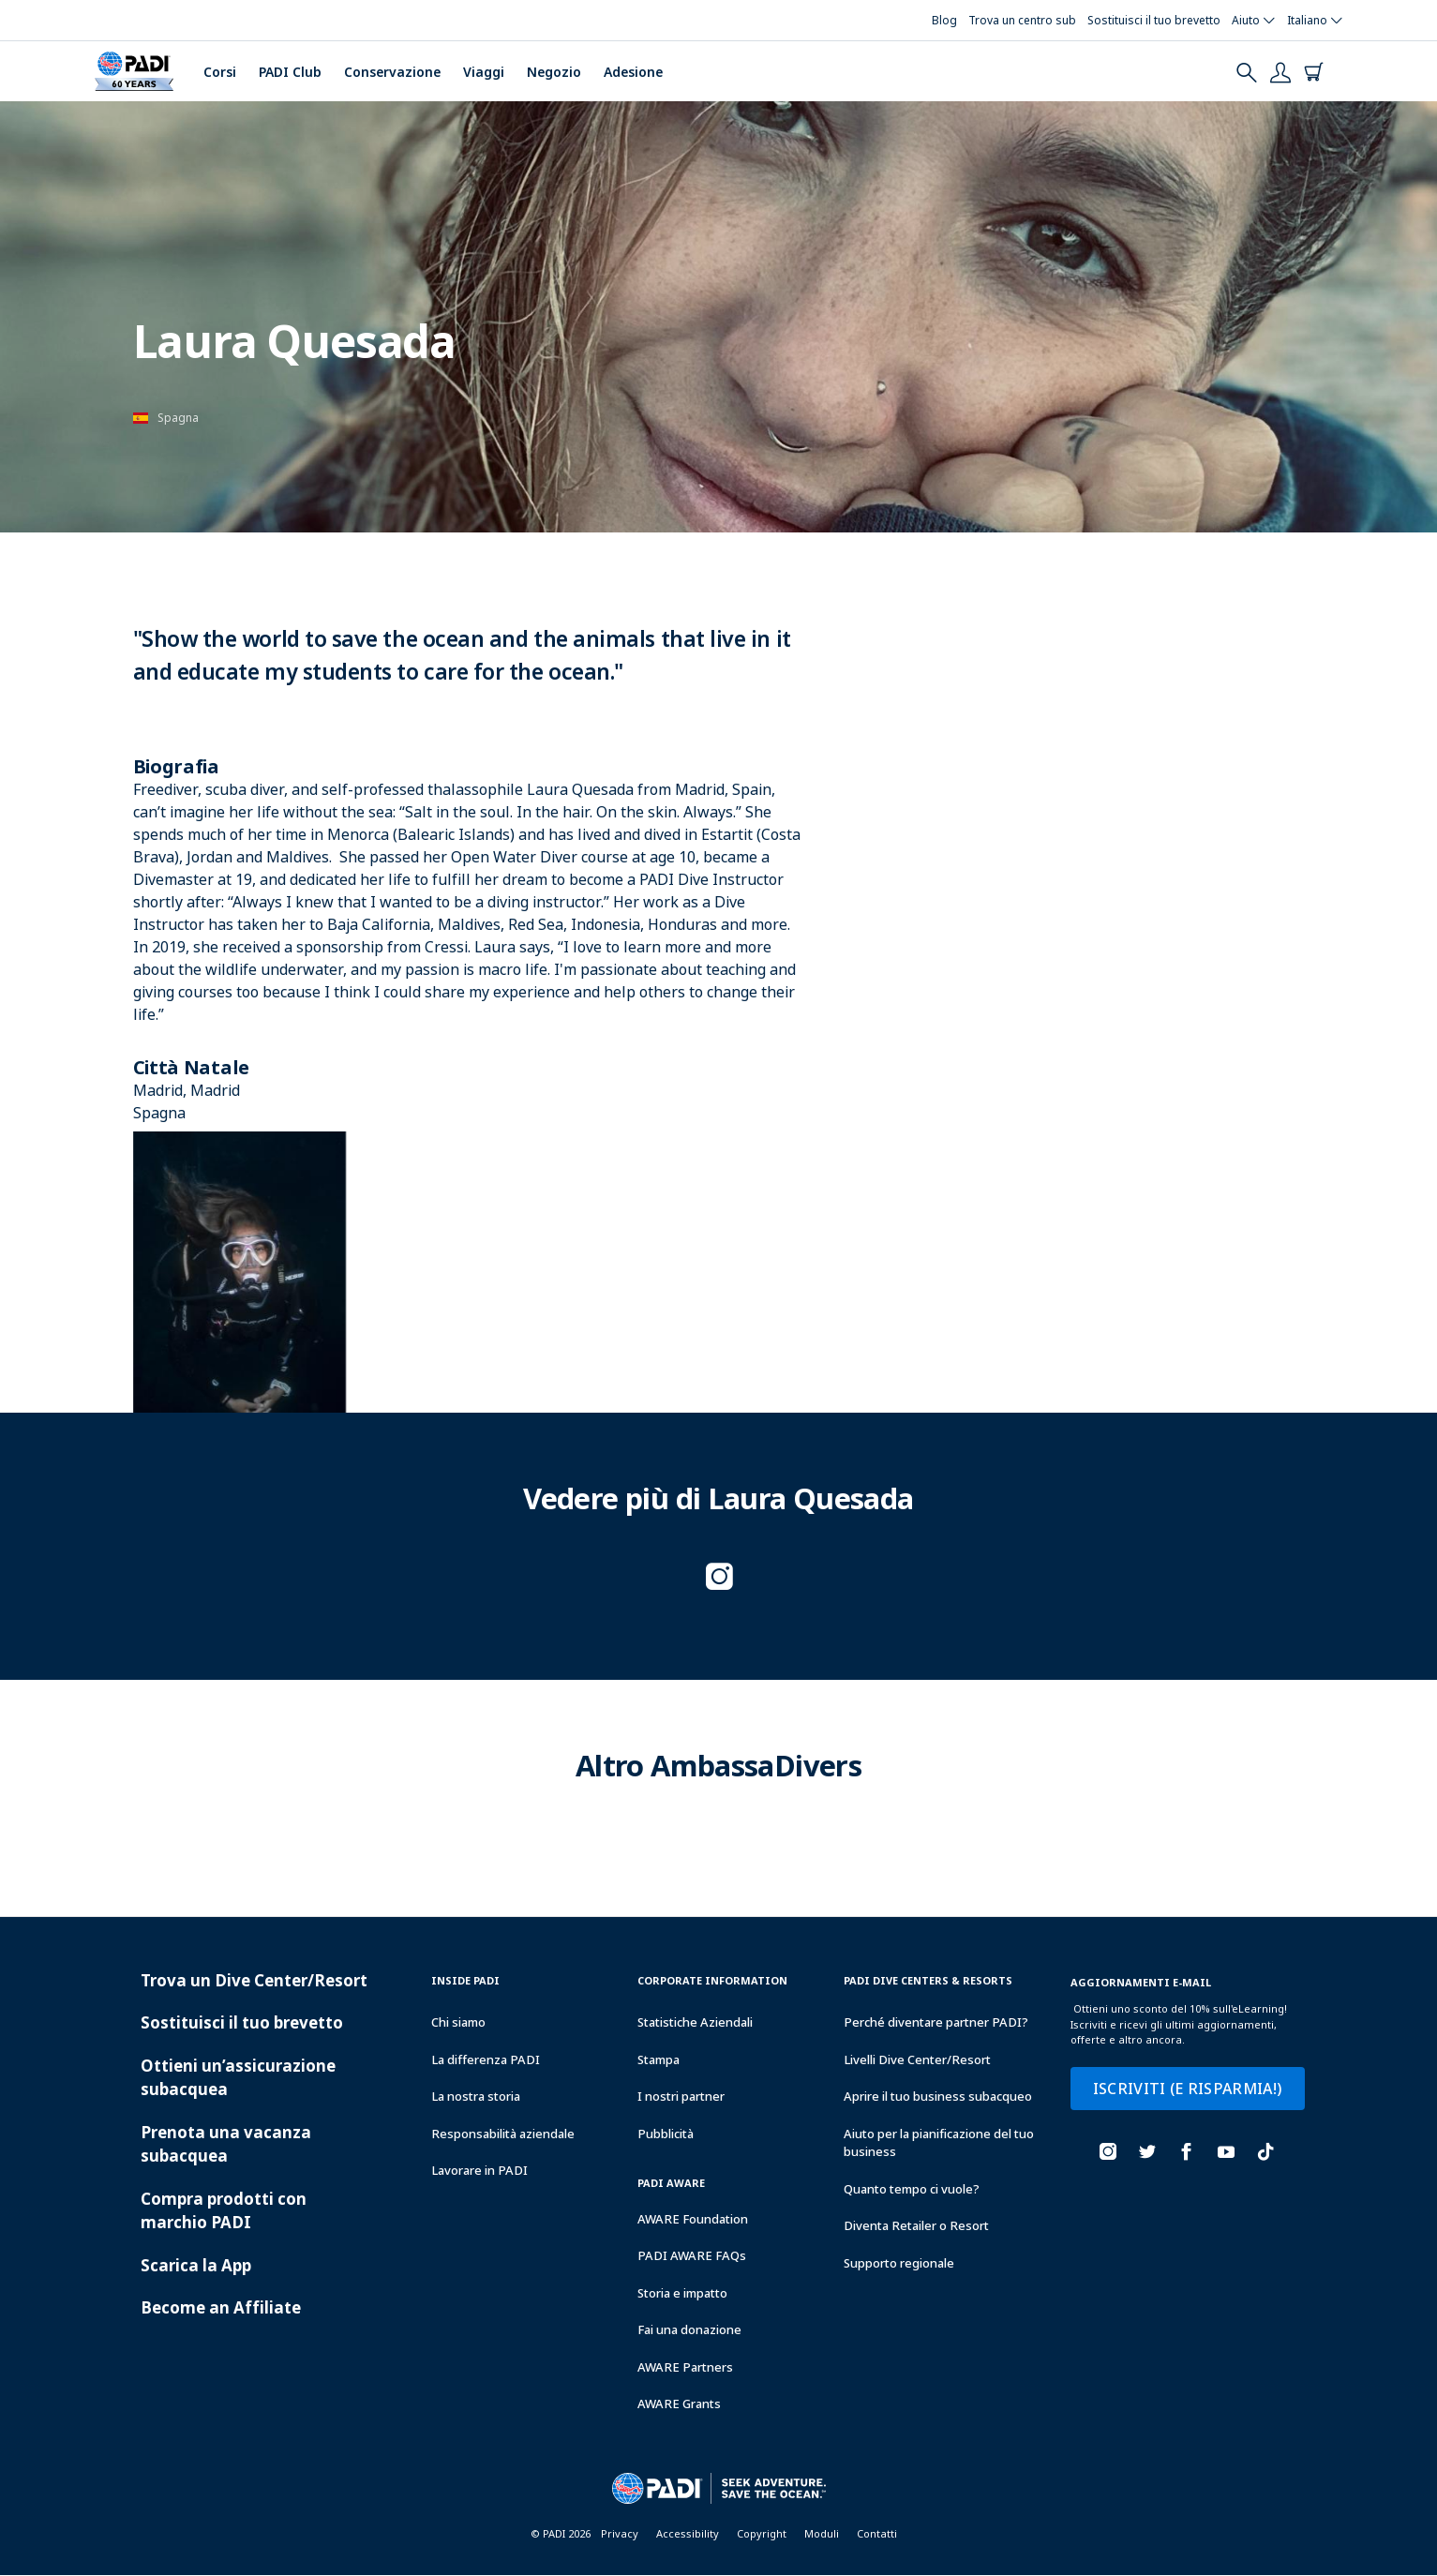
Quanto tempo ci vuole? (912, 2188)
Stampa (658, 2059)
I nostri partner (681, 2096)
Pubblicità (665, 2133)
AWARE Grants (679, 2403)
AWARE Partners (685, 2367)
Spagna (178, 418)
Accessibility (687, 2533)
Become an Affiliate (221, 2307)
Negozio (554, 72)
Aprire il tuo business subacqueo (938, 2096)
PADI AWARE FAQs (691, 2255)
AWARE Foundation (692, 2218)
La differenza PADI (485, 2059)
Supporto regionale (899, 2262)
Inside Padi (465, 1980)
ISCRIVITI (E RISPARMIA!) (1187, 2088)
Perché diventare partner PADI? (936, 2022)
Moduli (821, 2533)
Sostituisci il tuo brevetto (242, 2022)
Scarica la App (196, 2265)
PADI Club (290, 72)
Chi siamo (458, 2022)
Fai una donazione (689, 2329)
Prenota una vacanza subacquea (226, 2144)
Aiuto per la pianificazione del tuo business (939, 2143)
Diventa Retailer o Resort (916, 2225)
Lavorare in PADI (479, 2170)
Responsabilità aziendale (503, 2133)
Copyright (761, 2533)
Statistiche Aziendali (695, 2022)
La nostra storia (475, 2096)
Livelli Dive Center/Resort (917, 2059)
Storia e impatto (682, 2292)
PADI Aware (671, 2183)
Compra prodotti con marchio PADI (224, 2211)
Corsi (219, 72)
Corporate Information (712, 1980)
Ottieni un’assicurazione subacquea (238, 2078)
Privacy (619, 2533)
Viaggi (483, 72)
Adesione (633, 72)
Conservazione (392, 72)
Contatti (877, 2533)
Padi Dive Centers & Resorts (928, 1980)
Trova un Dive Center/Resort (254, 1980)
